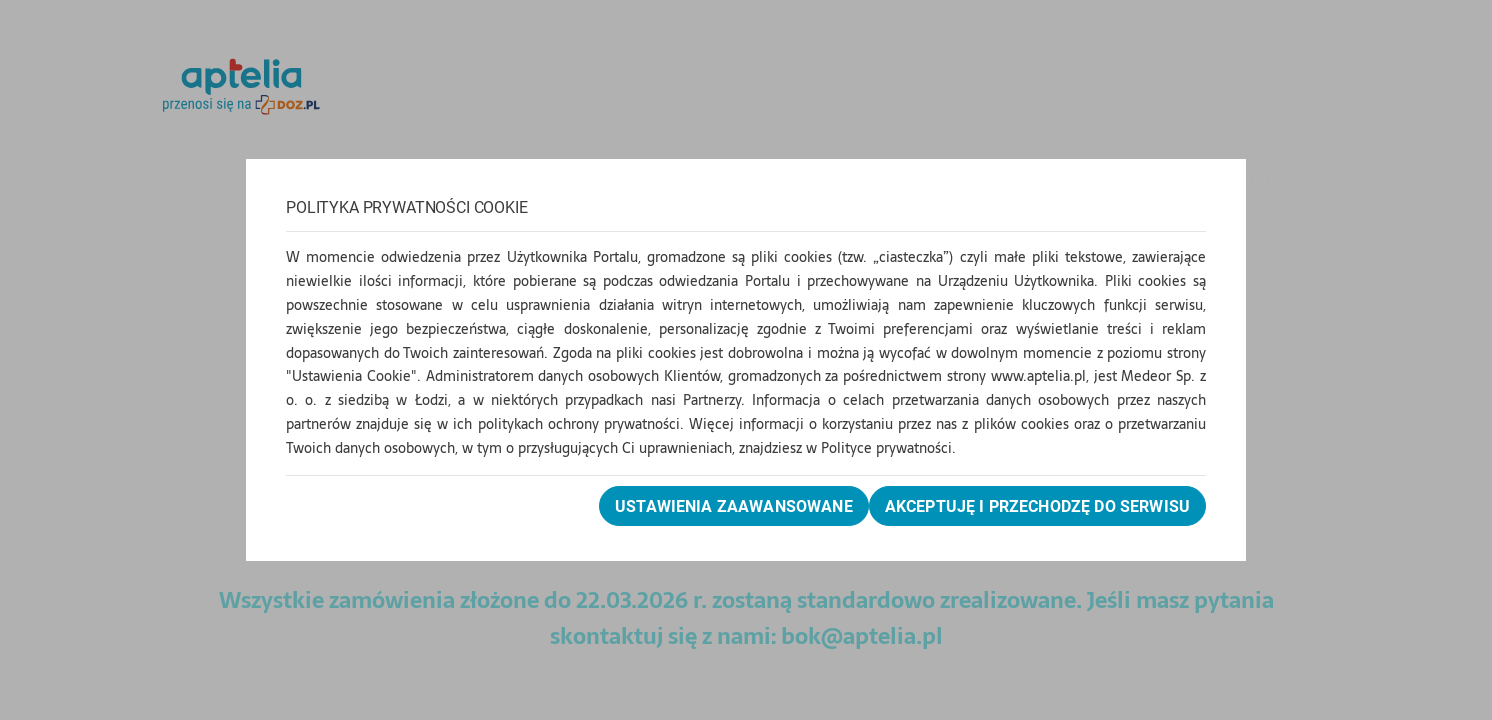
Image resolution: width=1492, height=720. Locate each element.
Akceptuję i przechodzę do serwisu (1037, 506)
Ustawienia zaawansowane (734, 506)
